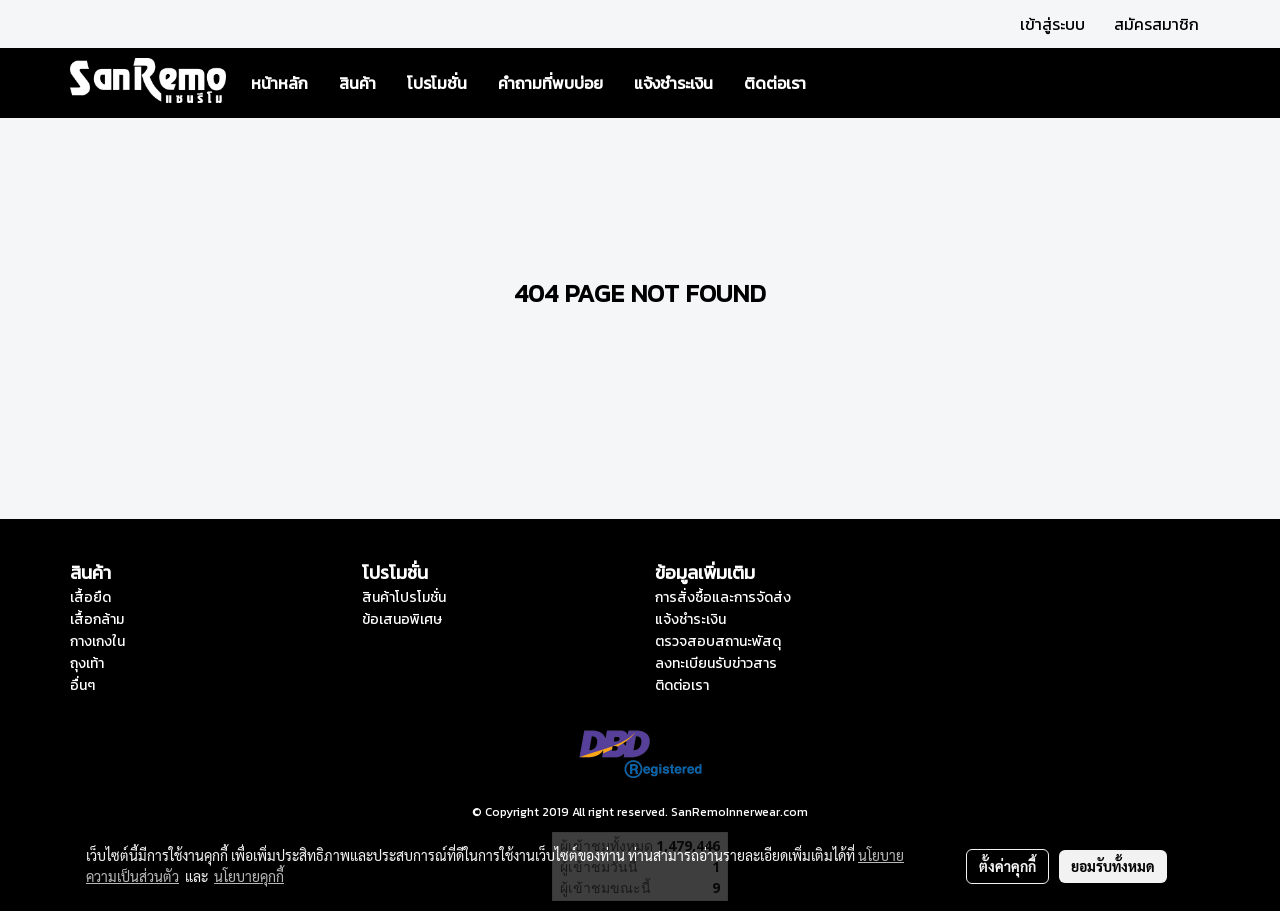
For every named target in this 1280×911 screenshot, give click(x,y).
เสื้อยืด (90, 597)
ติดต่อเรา (775, 83)
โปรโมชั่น (437, 83)
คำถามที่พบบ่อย (550, 83)
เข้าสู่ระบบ (1052, 24)
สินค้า (357, 83)
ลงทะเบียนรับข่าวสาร (716, 663)
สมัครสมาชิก (1156, 24)
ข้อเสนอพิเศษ (402, 619)
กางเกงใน (97, 641)
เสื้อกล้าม (97, 619)
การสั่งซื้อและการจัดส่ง (723, 597)
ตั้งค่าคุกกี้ (1007, 866)
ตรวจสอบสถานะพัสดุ (718, 641)
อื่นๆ (82, 685)
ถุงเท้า (87, 663)
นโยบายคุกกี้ (249, 876)
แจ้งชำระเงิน (673, 83)
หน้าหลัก (279, 83)
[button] (839, 83)
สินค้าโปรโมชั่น (404, 597)
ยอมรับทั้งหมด (1113, 866)
